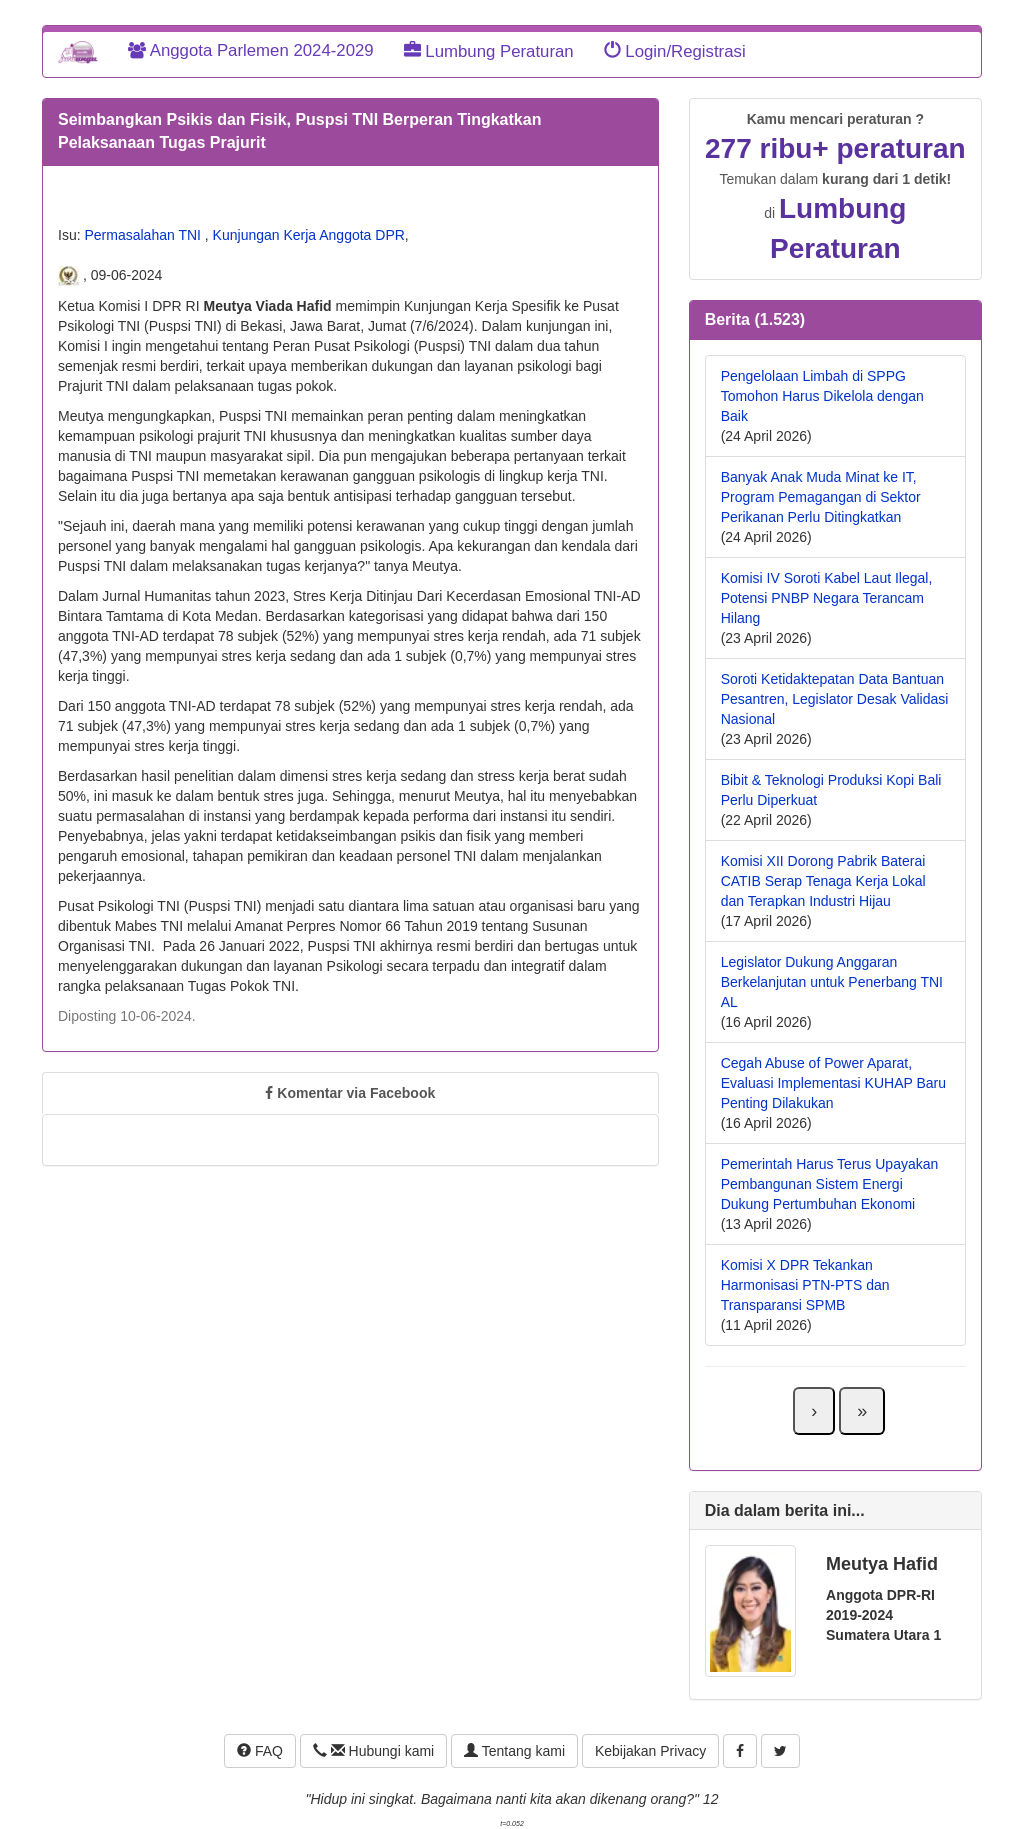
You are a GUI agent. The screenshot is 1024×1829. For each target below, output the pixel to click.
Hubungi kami (373, 1751)
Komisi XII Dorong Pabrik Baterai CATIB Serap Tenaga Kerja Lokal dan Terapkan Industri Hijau (823, 881)
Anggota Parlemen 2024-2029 (251, 50)
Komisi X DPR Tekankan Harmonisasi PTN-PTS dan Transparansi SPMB (805, 1285)
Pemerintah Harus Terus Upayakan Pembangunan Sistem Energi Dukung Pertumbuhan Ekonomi (830, 1184)
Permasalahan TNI (144, 235)
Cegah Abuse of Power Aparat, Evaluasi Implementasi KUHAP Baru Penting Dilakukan (833, 1083)
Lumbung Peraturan (489, 51)
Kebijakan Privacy (650, 1751)
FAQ (260, 1751)
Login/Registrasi (675, 51)
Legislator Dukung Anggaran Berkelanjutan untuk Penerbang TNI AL (832, 982)
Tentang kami (514, 1751)
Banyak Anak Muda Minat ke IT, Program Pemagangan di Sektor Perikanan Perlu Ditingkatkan (821, 497)
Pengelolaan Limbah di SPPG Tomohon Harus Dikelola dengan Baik (822, 396)
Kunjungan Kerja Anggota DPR (309, 235)
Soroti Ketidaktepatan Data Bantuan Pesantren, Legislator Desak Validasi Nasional (835, 699)
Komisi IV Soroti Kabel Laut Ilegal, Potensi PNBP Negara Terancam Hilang (827, 598)
